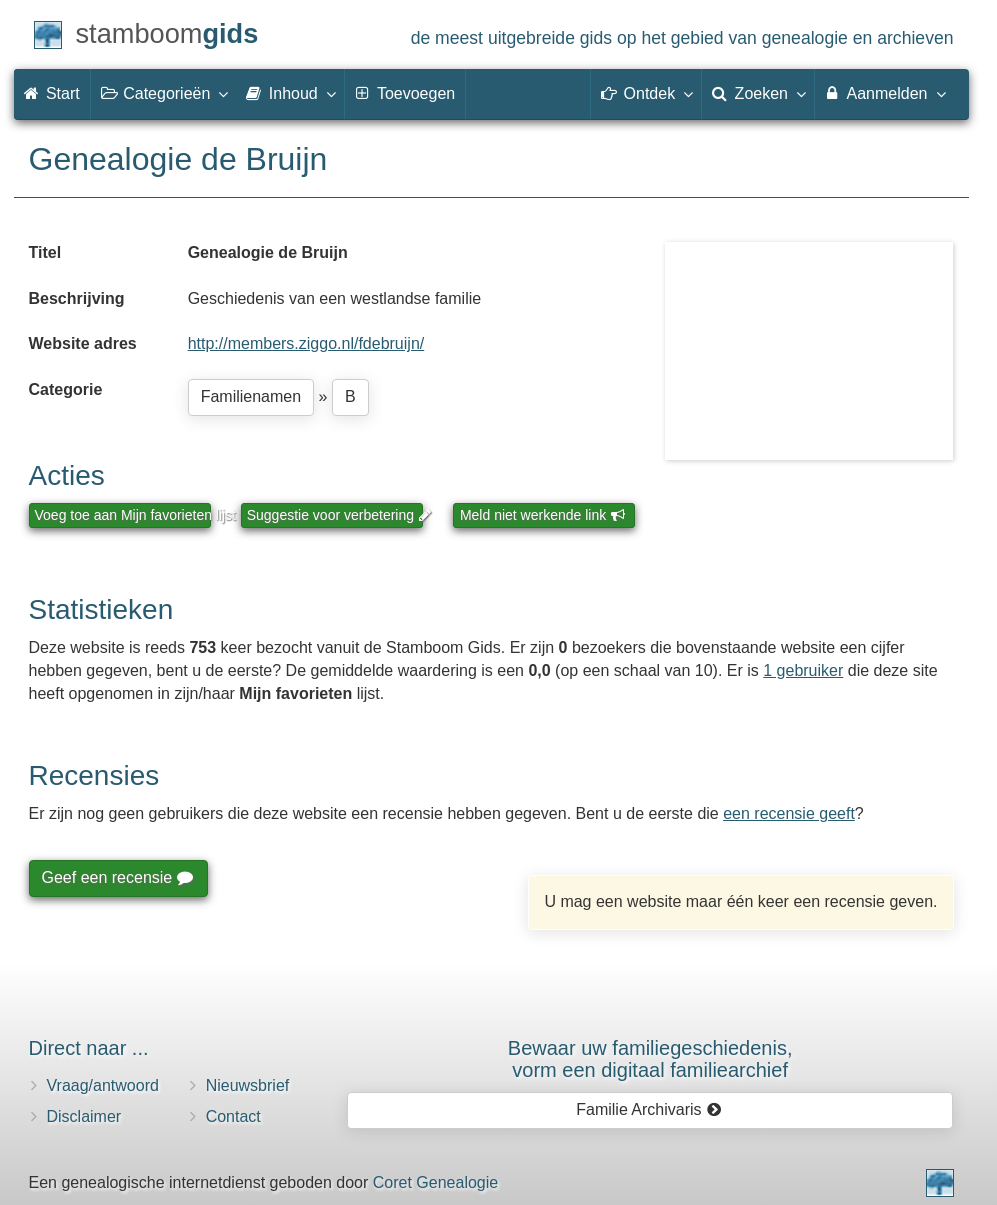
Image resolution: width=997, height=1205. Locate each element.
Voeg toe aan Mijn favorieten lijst (123, 515)
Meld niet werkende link (542, 515)
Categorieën (164, 93)
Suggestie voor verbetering (335, 515)
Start (52, 93)
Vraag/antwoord (103, 1085)
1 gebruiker (803, 670)
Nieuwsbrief (248, 1085)
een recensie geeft (789, 813)
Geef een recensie (117, 877)
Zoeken (758, 93)
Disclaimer (84, 1116)
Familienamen (251, 396)
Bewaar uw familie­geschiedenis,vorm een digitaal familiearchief (650, 1059)
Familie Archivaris (648, 1109)
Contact (233, 1116)
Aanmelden (884, 93)
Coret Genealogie (435, 1182)
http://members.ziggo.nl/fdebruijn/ (306, 343)
